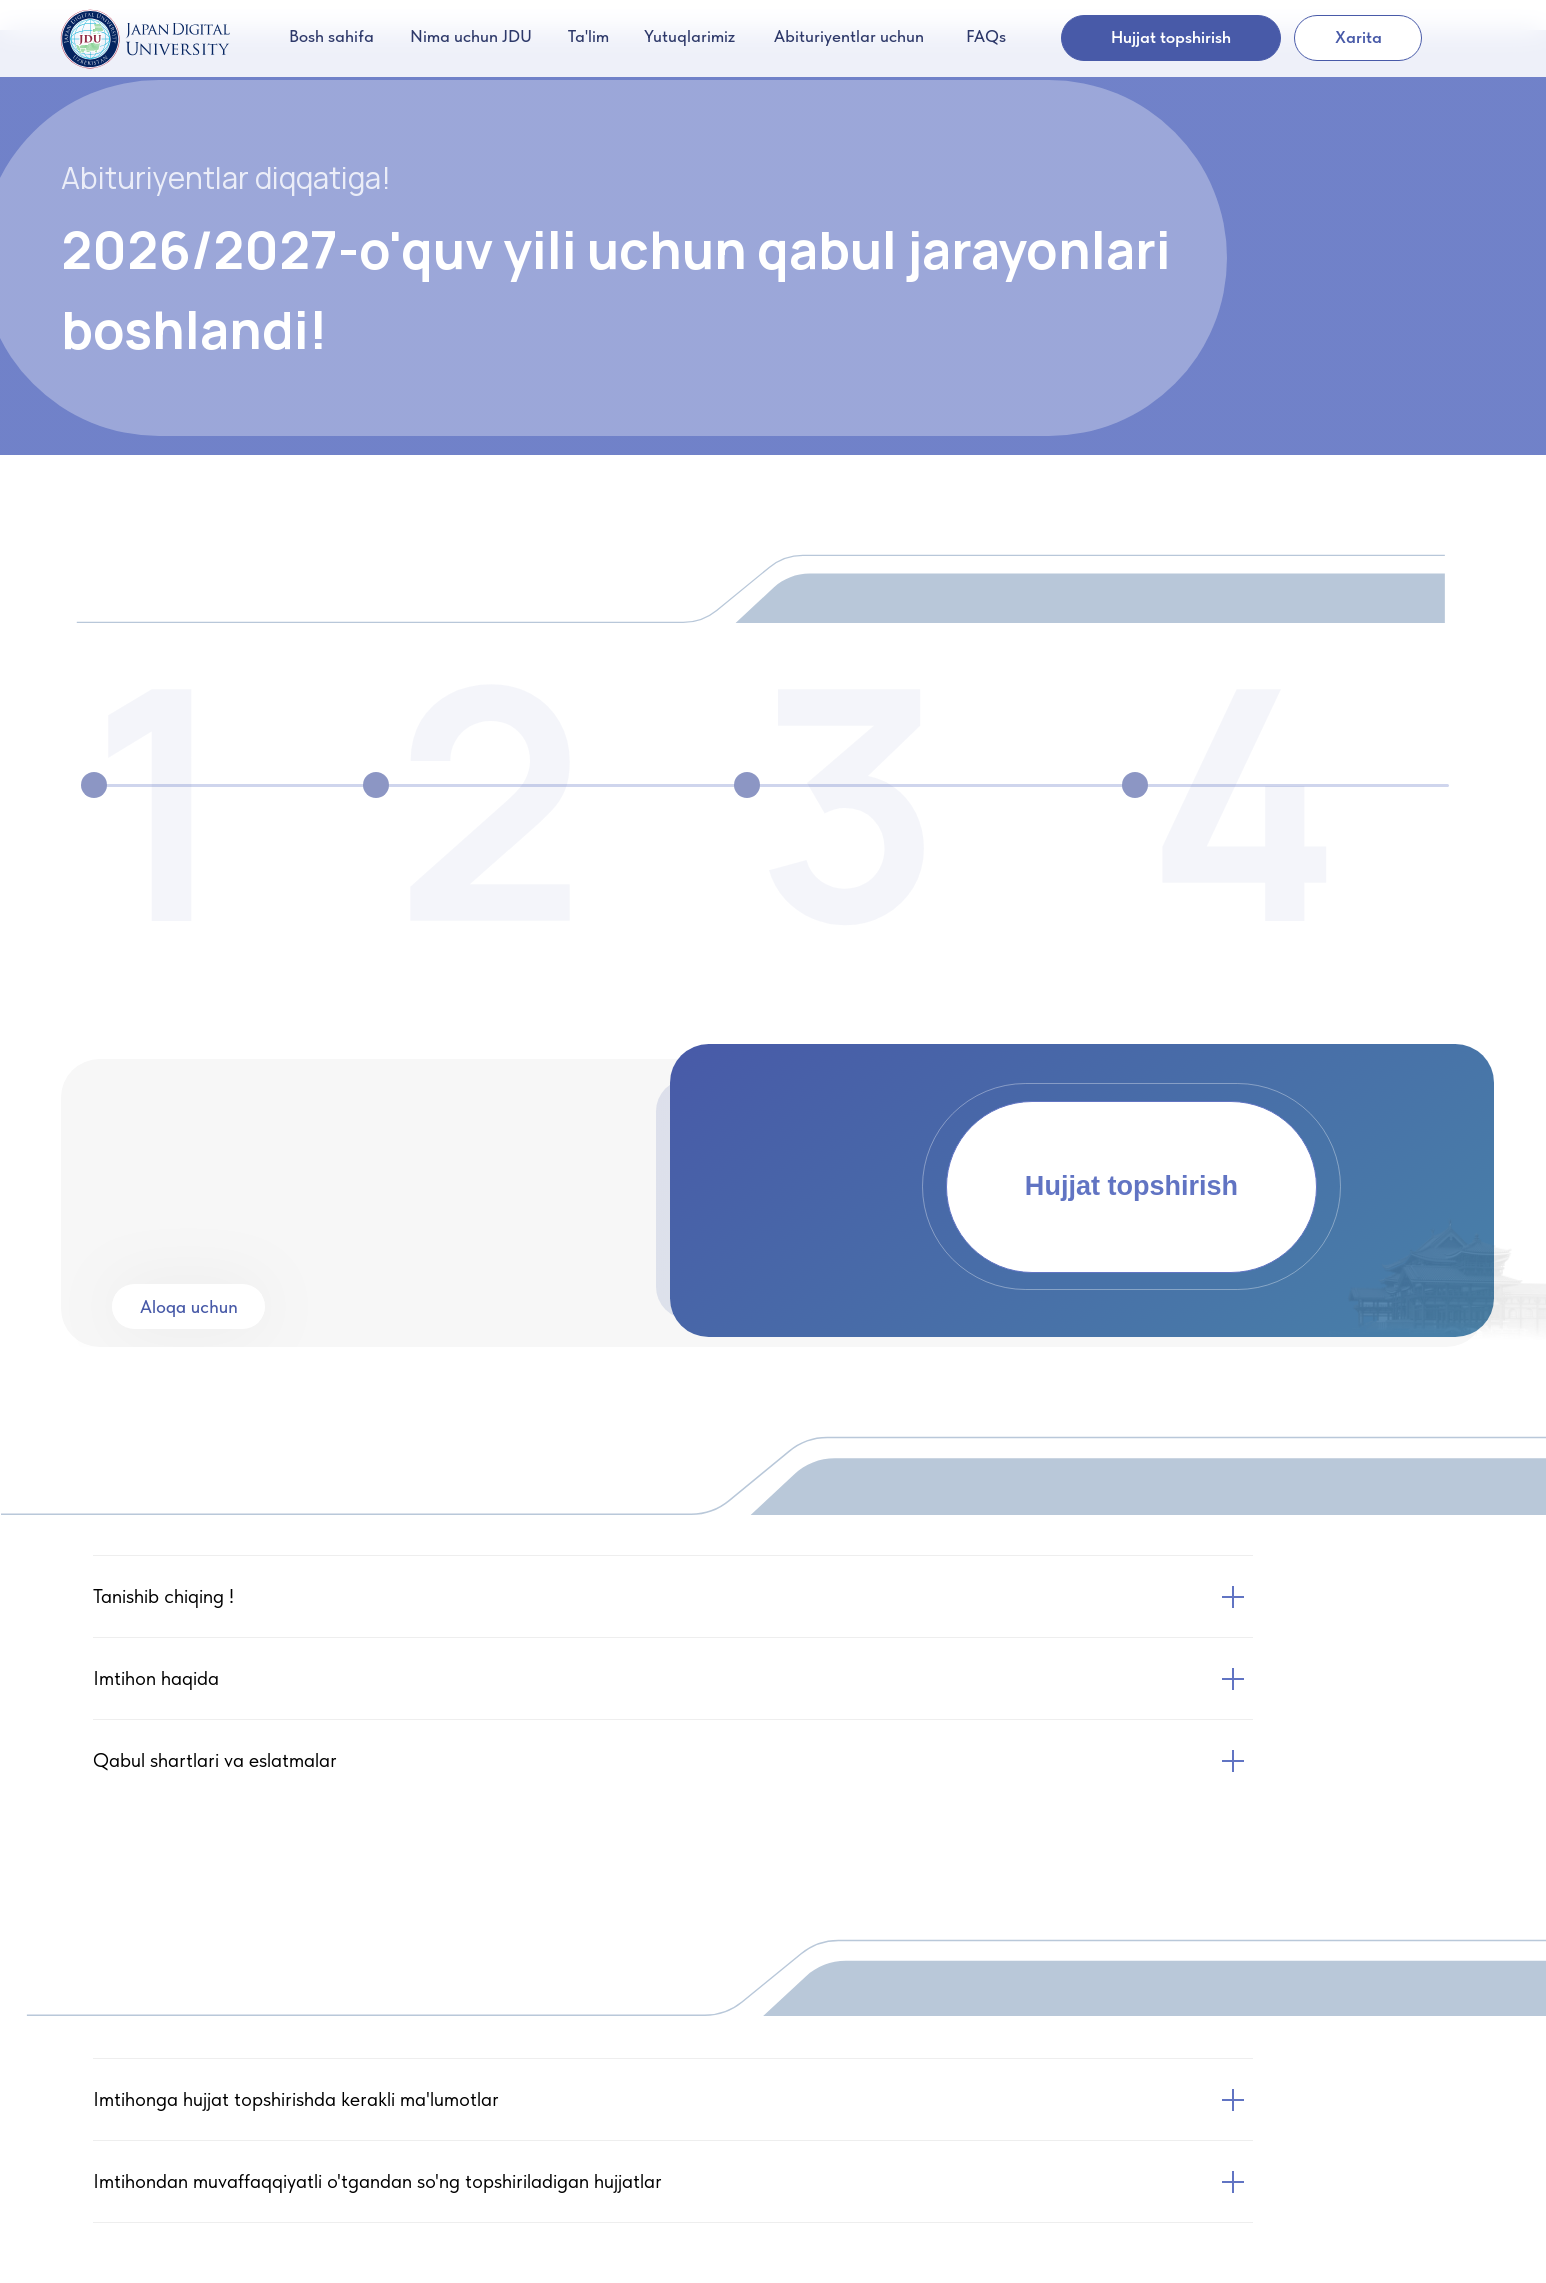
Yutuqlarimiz (689, 36)
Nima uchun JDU (471, 36)
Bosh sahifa (331, 36)
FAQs (986, 36)
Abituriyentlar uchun (849, 36)
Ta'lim (588, 36)
